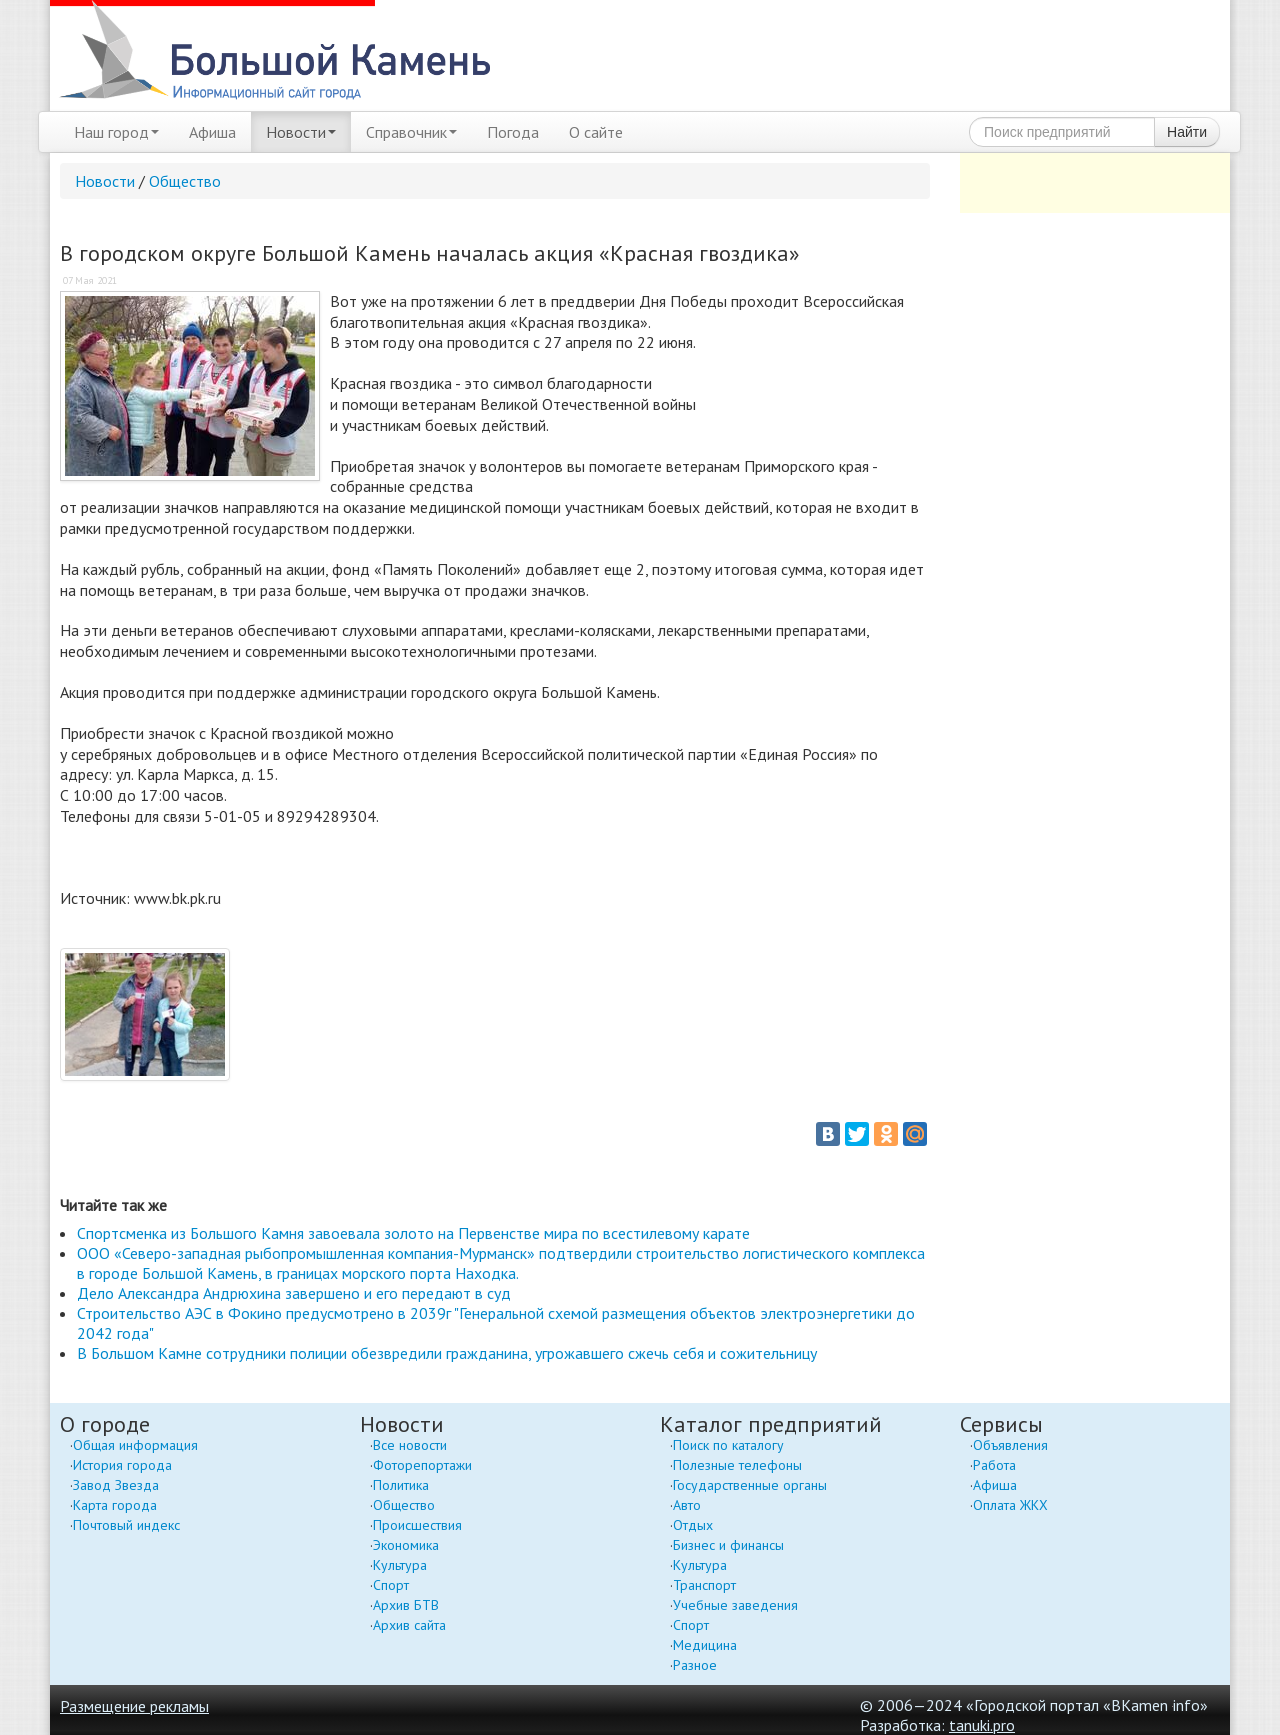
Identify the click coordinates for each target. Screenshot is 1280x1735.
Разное (695, 1665)
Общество (185, 181)
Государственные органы (750, 1485)
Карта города (115, 1505)
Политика (401, 1485)
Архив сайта (409, 1625)
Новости (301, 132)
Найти (1187, 132)
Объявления (1010, 1445)
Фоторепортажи (422, 1465)
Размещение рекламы (134, 1706)
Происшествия (417, 1525)
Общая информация (135, 1445)
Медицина (705, 1645)
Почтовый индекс (126, 1525)
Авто (687, 1505)
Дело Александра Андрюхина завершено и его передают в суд (294, 1293)
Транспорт (704, 1585)
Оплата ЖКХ (1010, 1505)
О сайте (596, 132)
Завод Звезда (116, 1485)
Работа (994, 1465)
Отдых (693, 1525)
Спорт (391, 1585)
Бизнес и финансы (728, 1545)
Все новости (410, 1445)
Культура (400, 1565)
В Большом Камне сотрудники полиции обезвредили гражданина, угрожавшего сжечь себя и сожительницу (447, 1353)
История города (122, 1465)
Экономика (406, 1545)
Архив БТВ (406, 1605)
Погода (513, 132)
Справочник (411, 132)
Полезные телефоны (737, 1465)
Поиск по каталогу (728, 1445)
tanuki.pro (982, 1725)
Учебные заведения (735, 1605)
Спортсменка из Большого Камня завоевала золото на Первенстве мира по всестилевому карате (413, 1233)
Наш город (116, 132)
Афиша (212, 132)
